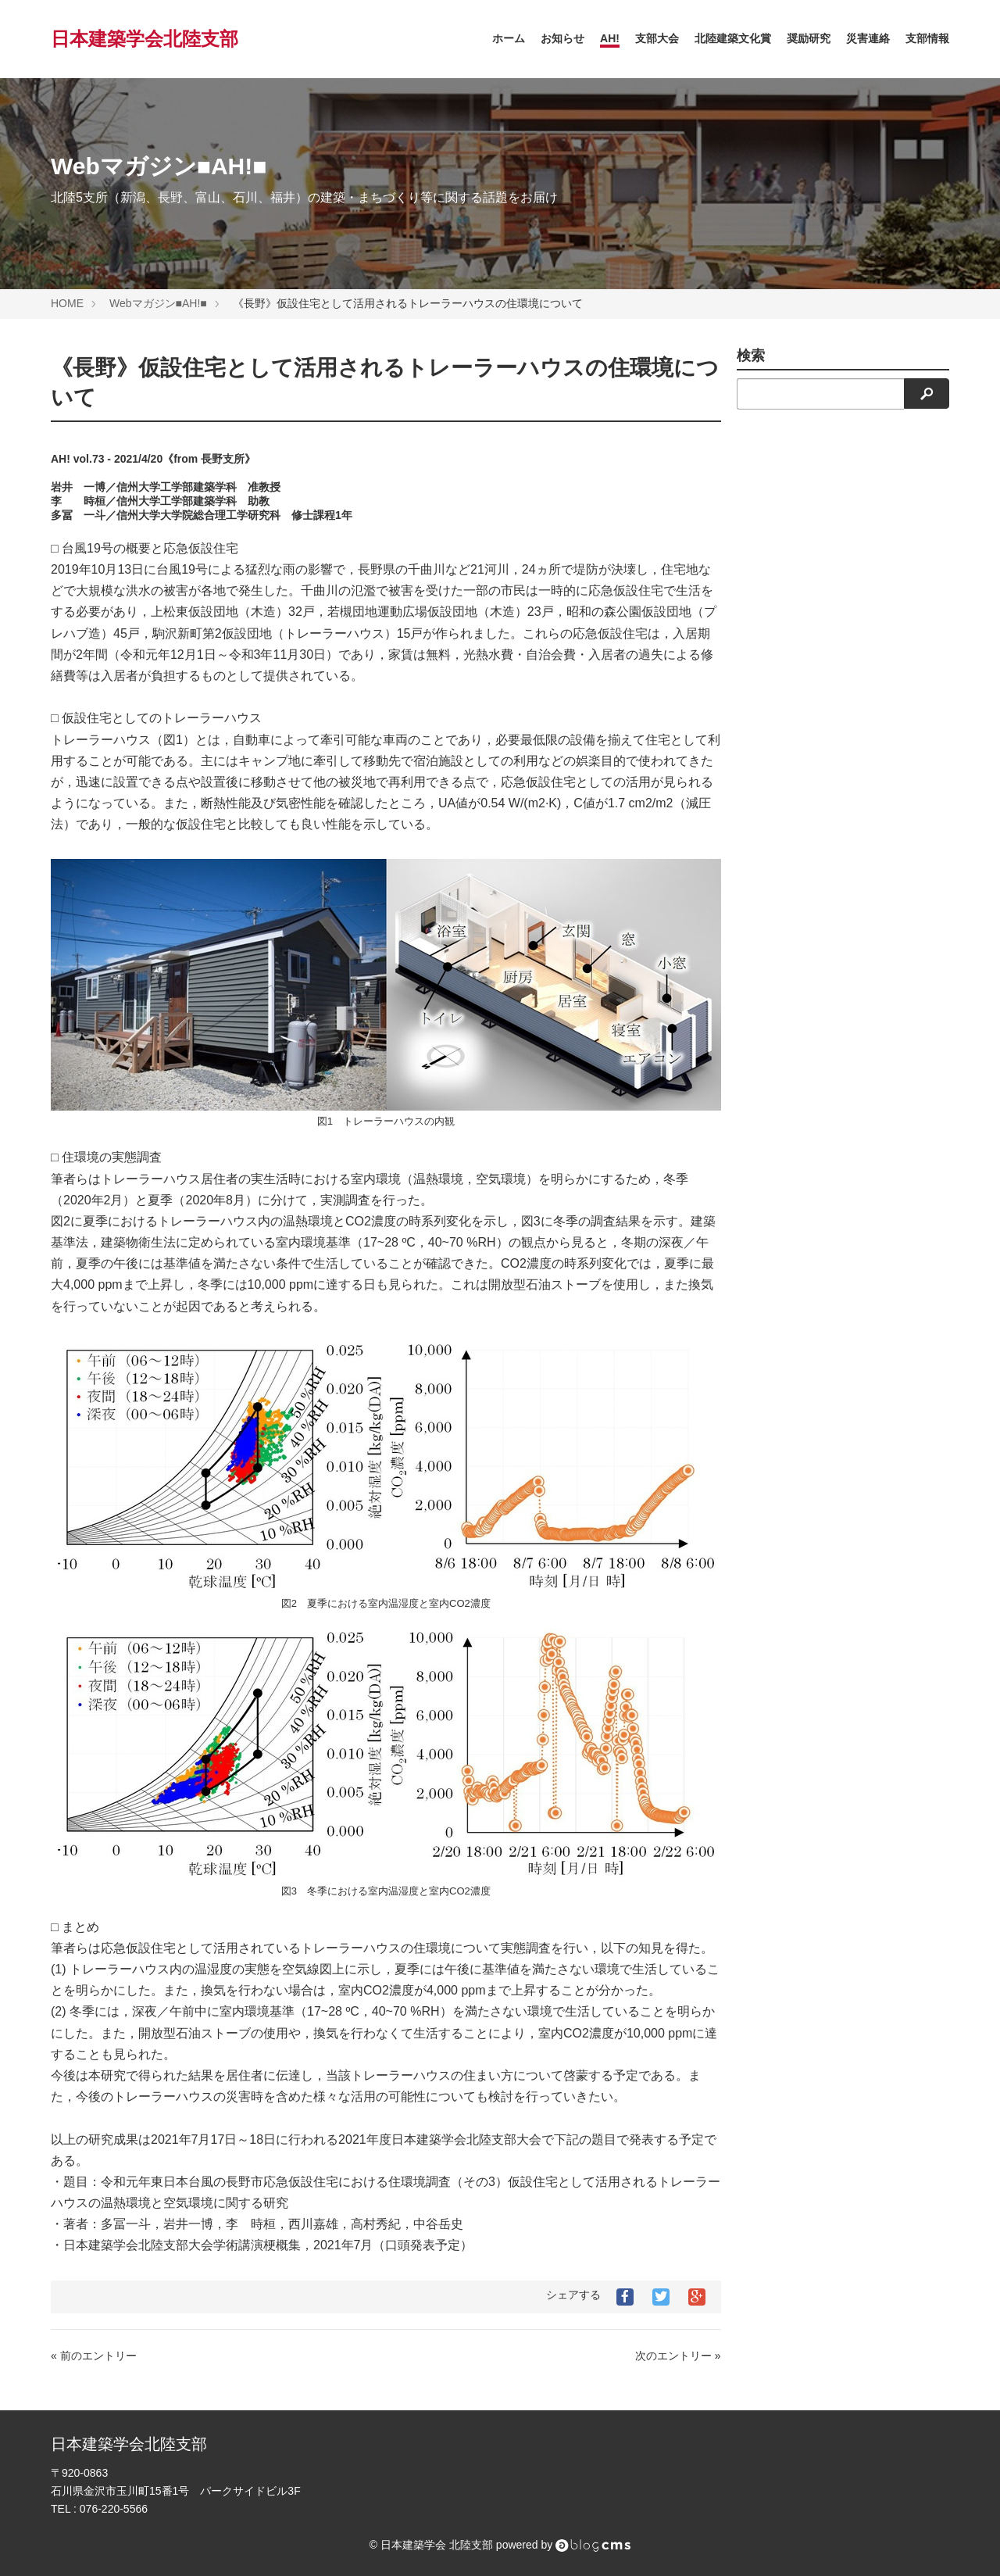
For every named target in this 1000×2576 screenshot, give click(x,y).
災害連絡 (868, 38)
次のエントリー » (678, 2355)
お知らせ (562, 38)
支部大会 (657, 38)
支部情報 (927, 38)
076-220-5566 (114, 2509)
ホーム (508, 38)
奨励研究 (808, 38)
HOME (67, 303)
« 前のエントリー (94, 2355)
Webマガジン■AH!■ (158, 303)
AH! (610, 38)
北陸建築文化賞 (733, 38)
